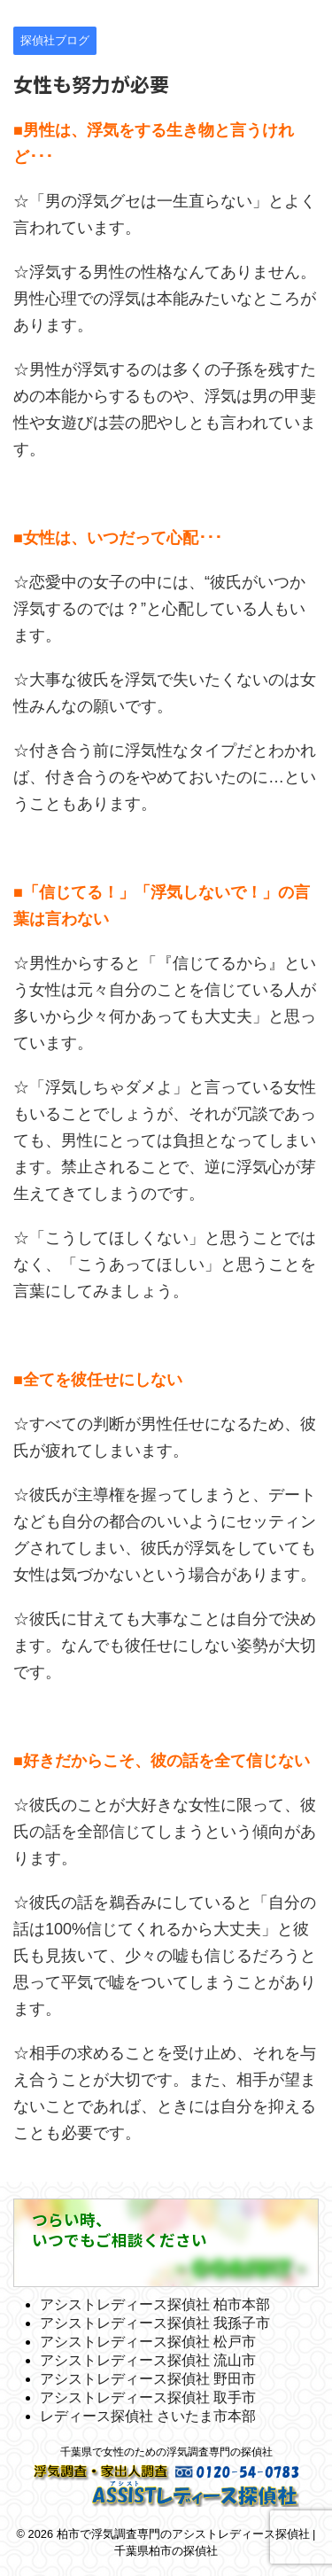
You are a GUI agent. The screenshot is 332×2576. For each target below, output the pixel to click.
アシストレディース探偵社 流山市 (148, 2360)
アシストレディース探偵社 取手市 (148, 2397)
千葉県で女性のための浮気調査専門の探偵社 (166, 2452)
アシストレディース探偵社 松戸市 (148, 2341)
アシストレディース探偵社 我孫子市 (155, 2323)
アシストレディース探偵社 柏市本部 (155, 2304)
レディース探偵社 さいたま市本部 (148, 2416)
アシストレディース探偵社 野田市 (148, 2378)
